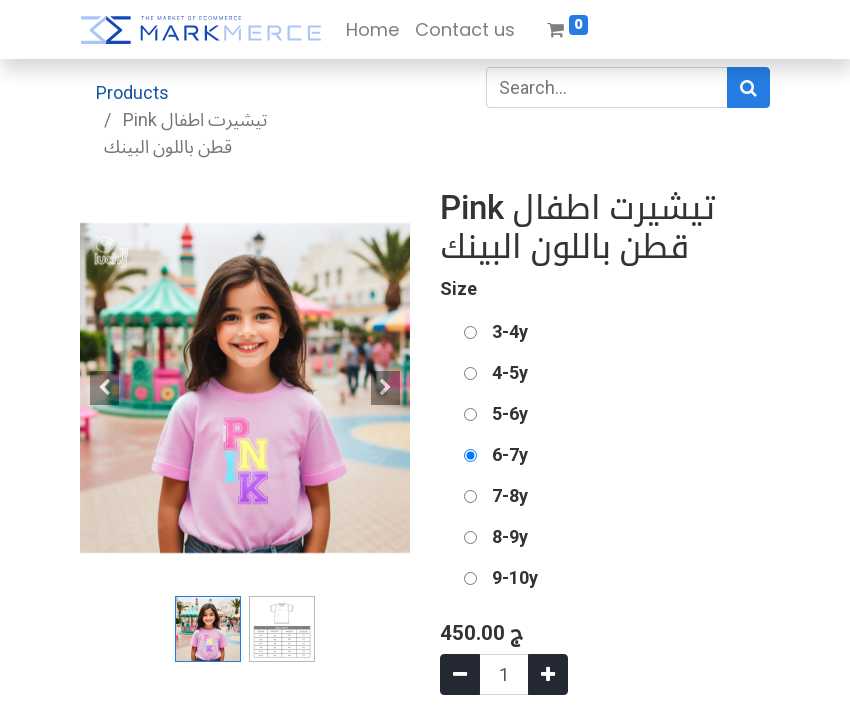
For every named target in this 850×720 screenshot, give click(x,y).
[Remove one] (460, 674)
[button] (105, 388)
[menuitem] (372, 29)
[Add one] (548, 674)
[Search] (748, 87)
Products (132, 92)
